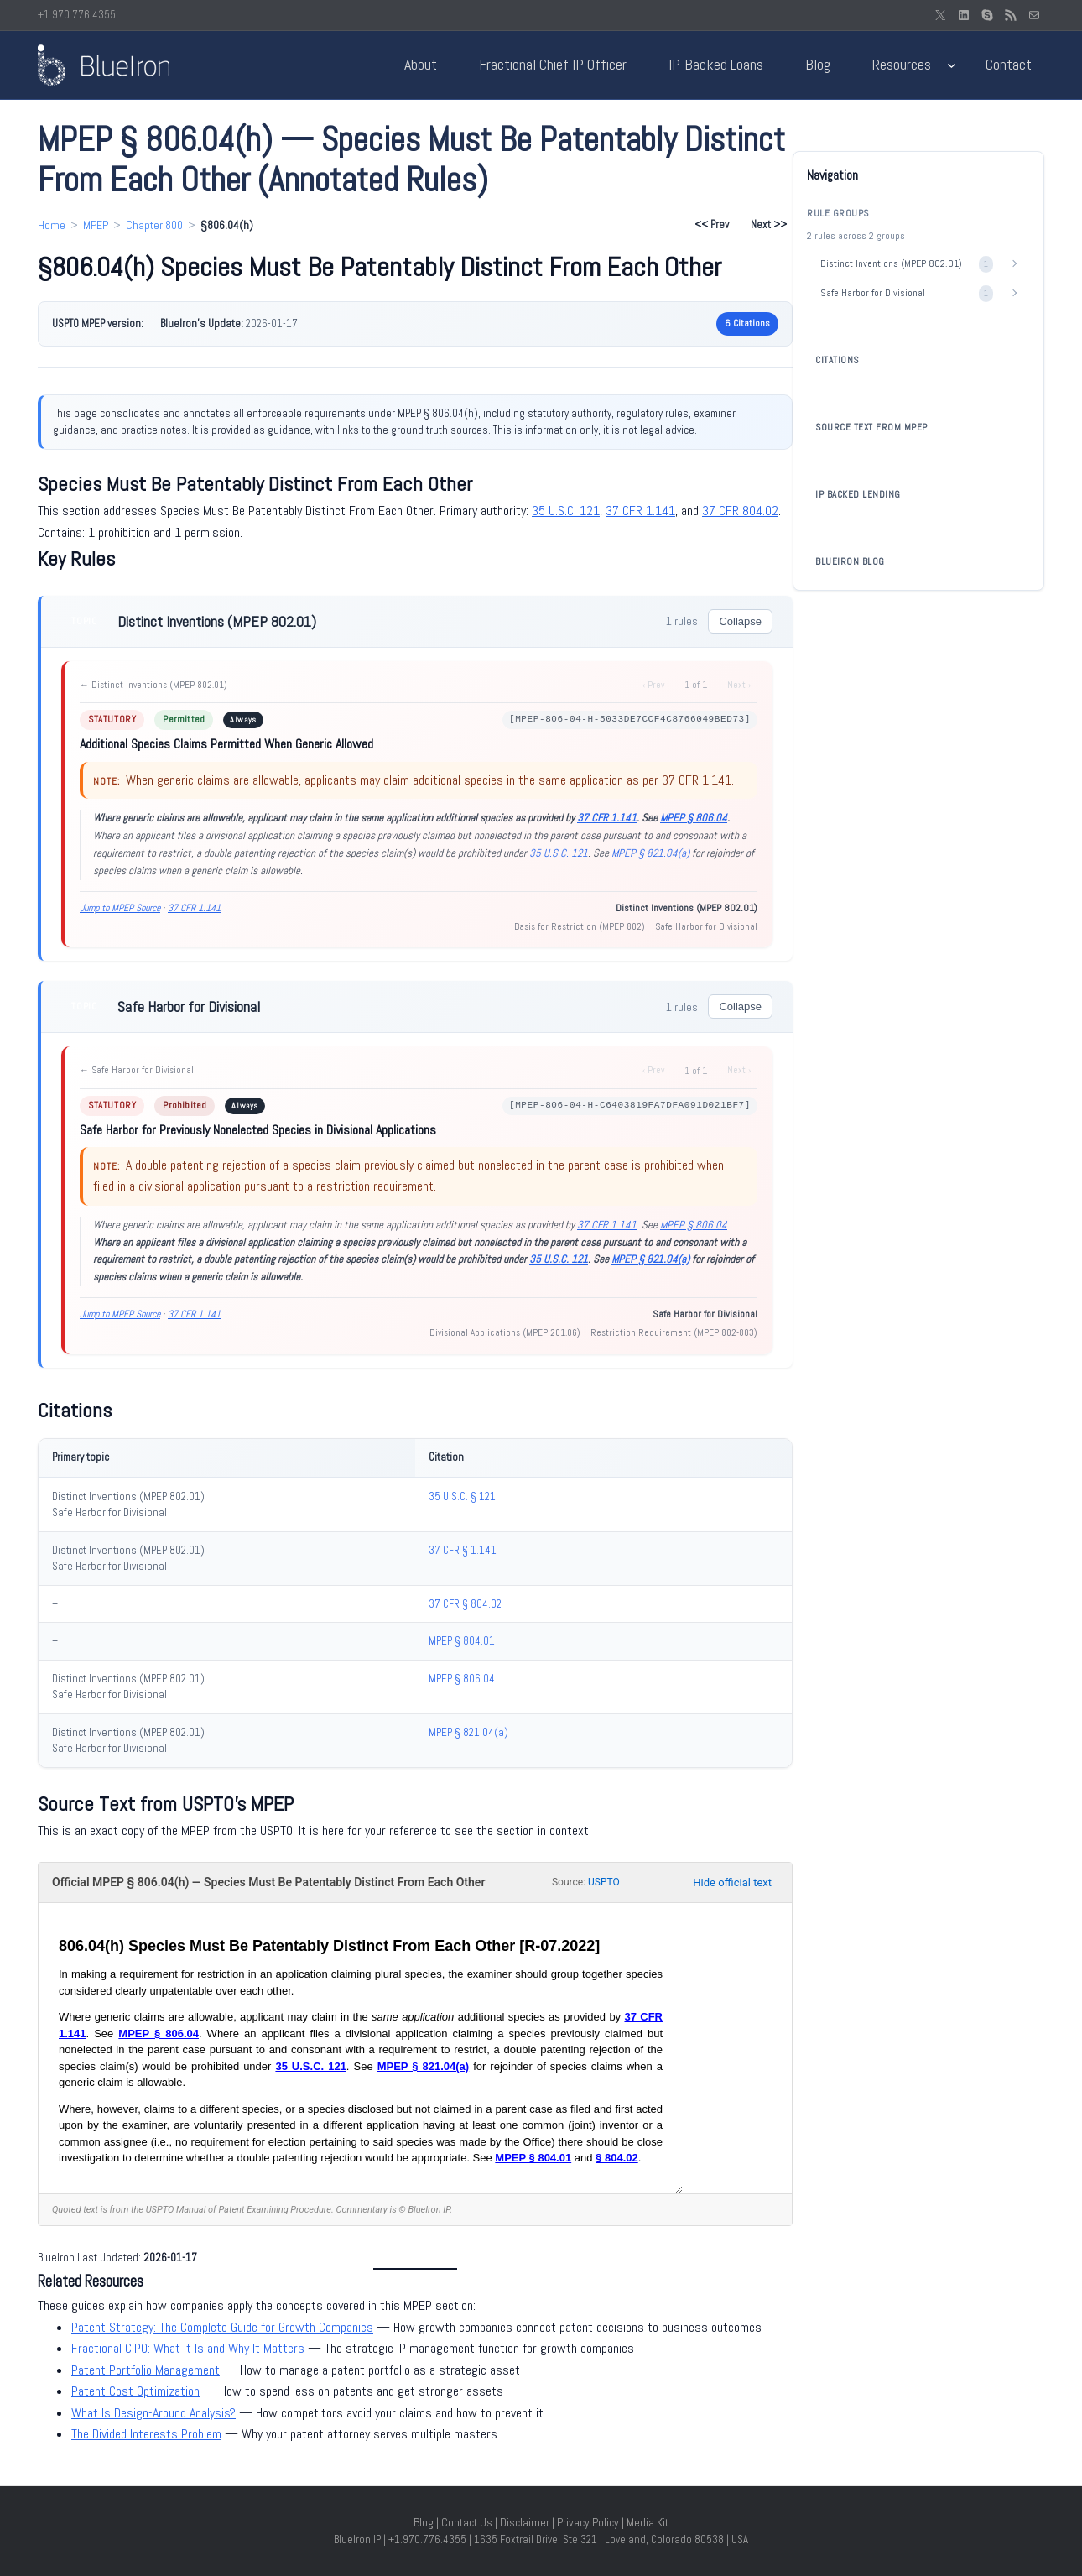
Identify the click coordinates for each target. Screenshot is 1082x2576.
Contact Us (466, 2522)
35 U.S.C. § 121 (462, 1496)
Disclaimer (524, 2522)
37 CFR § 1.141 (463, 1550)
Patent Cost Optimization (135, 2391)
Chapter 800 (154, 224)
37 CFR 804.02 (740, 510)
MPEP (95, 224)
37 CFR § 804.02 (465, 1604)
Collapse (740, 621)
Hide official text (732, 1882)
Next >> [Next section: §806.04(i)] (769, 224)
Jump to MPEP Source (120, 908)
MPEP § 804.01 (462, 1641)
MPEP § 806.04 (693, 818)
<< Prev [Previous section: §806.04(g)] (711, 224)
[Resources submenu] (951, 65)
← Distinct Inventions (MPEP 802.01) (153, 685)
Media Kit (647, 2522)
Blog (424, 2522)
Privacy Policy (588, 2522)
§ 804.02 (617, 2157)
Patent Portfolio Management (145, 2370)
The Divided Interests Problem (146, 2434)
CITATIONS (837, 360)
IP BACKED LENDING (858, 494)
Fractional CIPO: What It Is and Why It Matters (187, 2348)
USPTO (604, 1882)
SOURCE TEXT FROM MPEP (871, 427)
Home (51, 224)
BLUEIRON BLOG (850, 561)
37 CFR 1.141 (640, 510)
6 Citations (747, 323)
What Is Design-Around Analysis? (153, 2413)
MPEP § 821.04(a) (650, 853)
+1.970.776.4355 (77, 15)
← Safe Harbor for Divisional (137, 1070)
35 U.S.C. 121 (566, 510)
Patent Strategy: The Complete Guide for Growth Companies (222, 2327)
